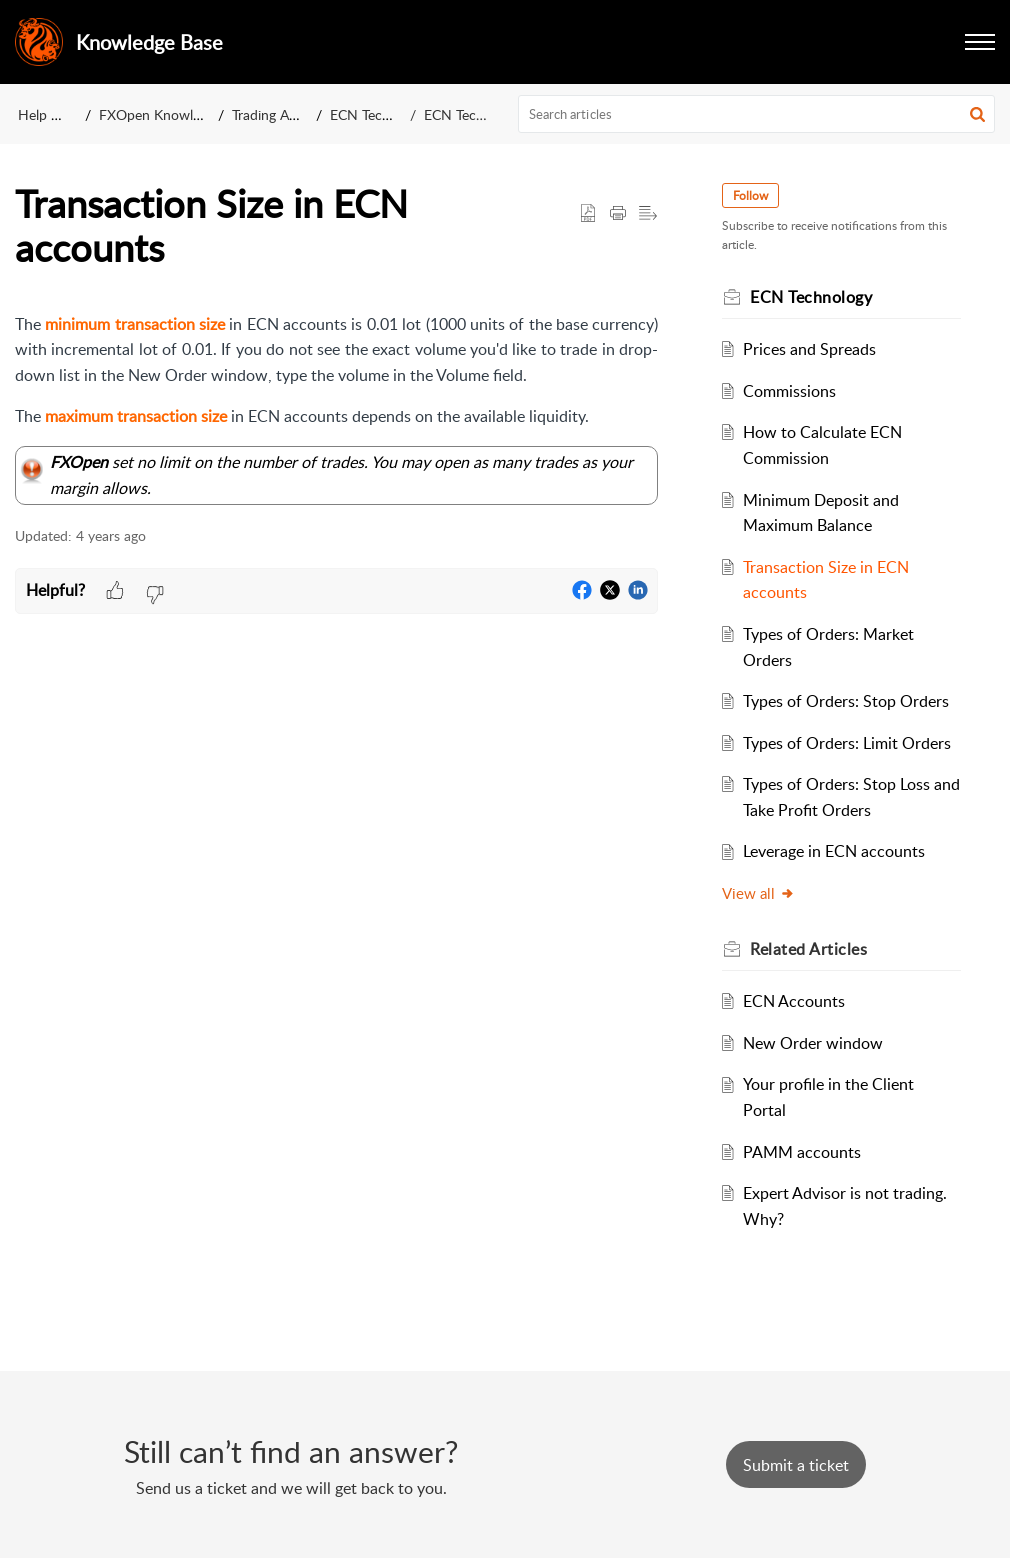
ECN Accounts (794, 1001)
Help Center (55, 114)
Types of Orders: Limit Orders (847, 743)
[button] (980, 42)
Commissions (789, 391)
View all (758, 893)
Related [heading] (808, 949)
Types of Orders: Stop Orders (846, 701)
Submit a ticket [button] (796, 1465)
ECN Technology (380, 114)
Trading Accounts (285, 114)
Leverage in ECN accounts (834, 851)
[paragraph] (336, 409)
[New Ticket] (796, 1465)
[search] (757, 114)
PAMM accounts (802, 1152)
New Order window (813, 1043)
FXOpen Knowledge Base (177, 114)
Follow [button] (750, 195)
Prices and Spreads (809, 349)
